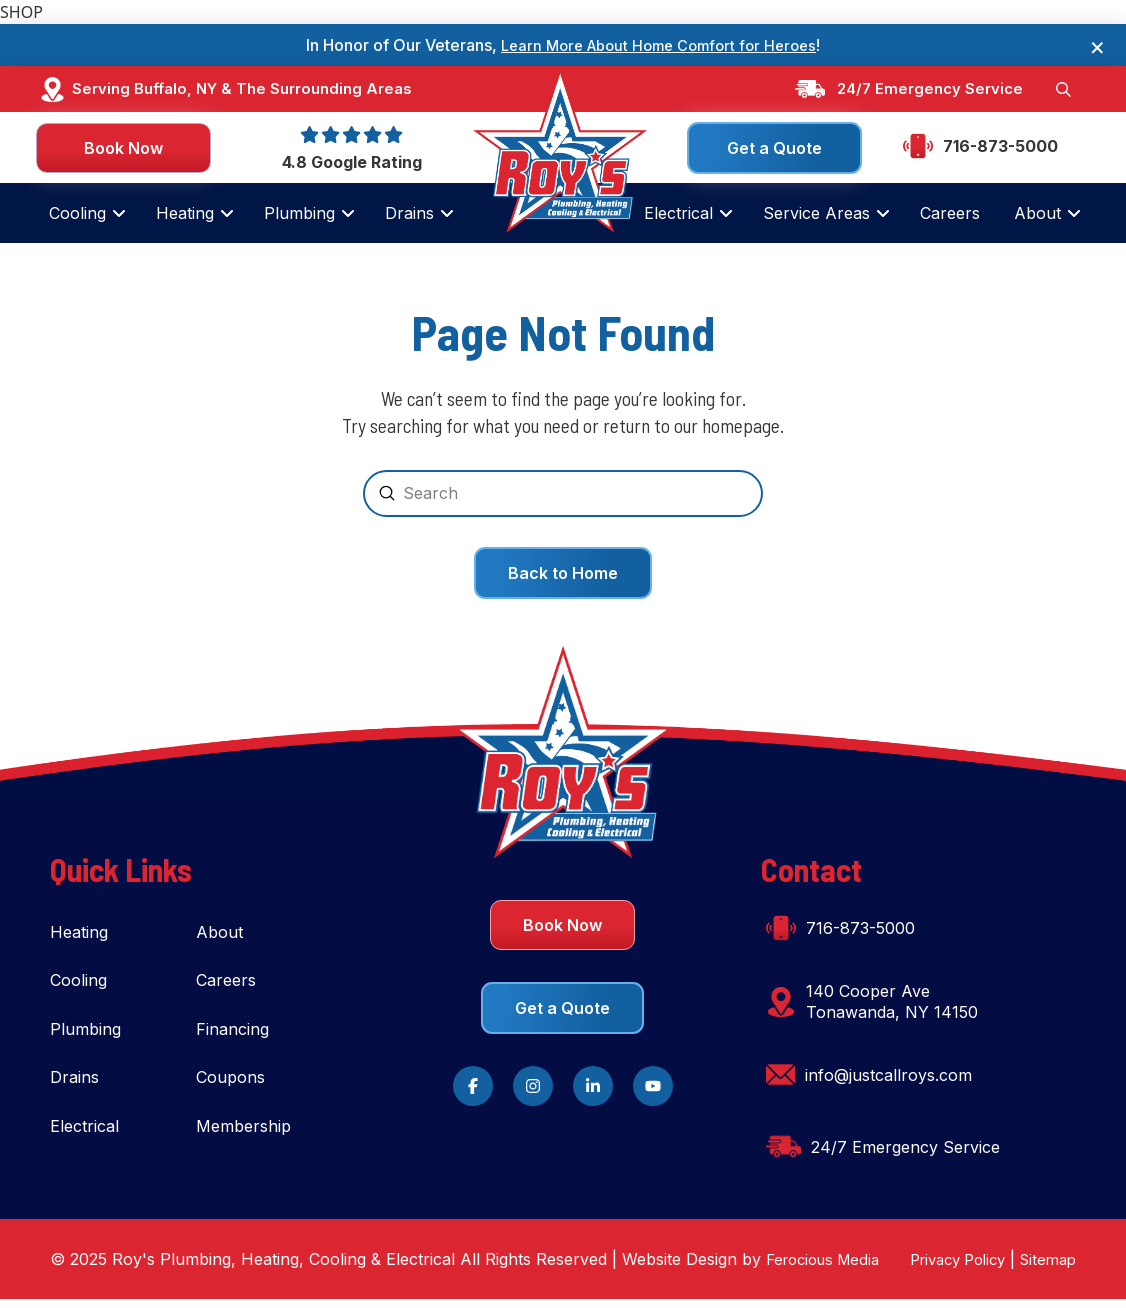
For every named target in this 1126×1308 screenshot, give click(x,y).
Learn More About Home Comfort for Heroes (659, 45)
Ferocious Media (828, 1267)
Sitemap (1045, 1268)
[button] (1062, 90)
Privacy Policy (946, 1268)
